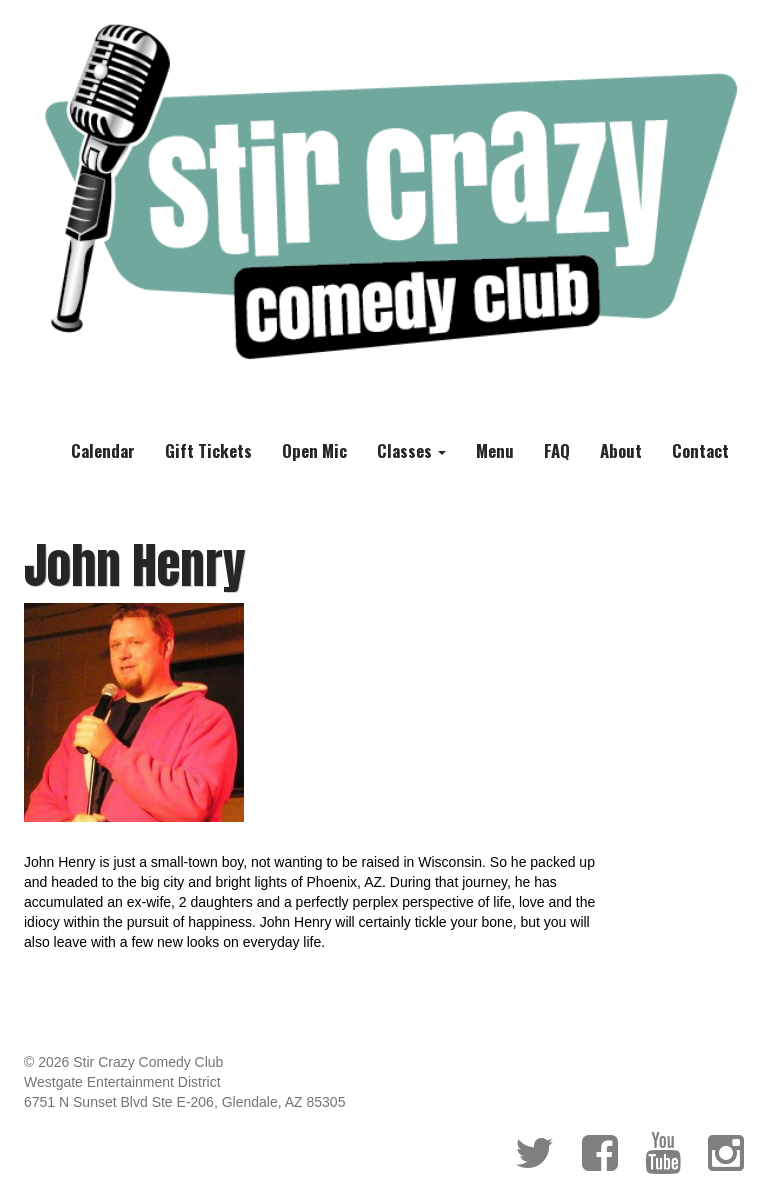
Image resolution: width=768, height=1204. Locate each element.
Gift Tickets (208, 450)
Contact (700, 450)
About (621, 450)
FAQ (557, 450)
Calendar (103, 450)
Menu (495, 450)
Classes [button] (411, 450)
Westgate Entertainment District (122, 1082)
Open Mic (314, 450)
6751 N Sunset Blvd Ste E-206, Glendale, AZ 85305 (184, 1102)
